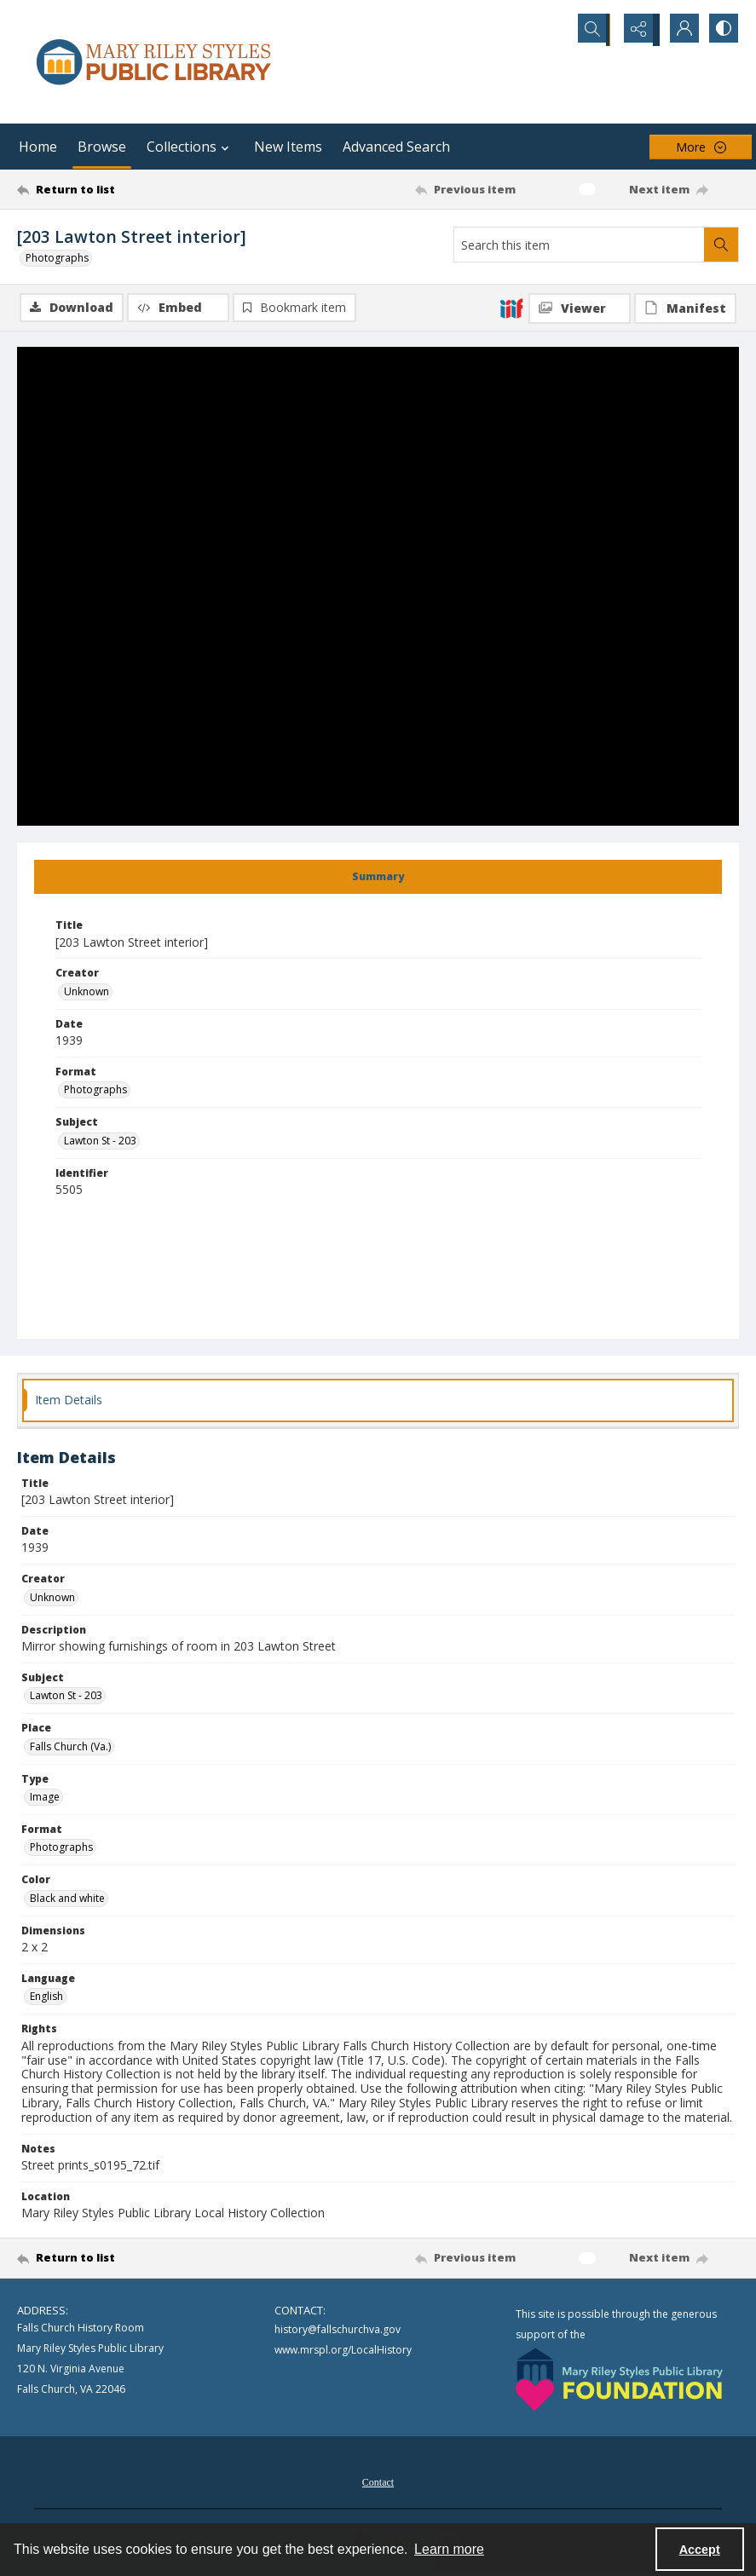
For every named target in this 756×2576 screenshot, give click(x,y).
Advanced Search (396, 146)
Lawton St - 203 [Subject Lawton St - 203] (100, 1142)
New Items (288, 146)
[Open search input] (594, 30)
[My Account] (679, 30)
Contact (378, 2484)
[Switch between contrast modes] (722, 30)
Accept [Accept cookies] (699, 2549)
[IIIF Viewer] (579, 308)
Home (38, 146)
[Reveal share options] (636, 30)
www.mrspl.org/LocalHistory (343, 2351)
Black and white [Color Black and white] (67, 1900)
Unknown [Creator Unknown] (86, 993)
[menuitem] (378, 2482)
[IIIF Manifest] (685, 308)
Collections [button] (190, 146)
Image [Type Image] (45, 1798)
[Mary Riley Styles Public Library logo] (153, 62)
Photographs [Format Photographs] (95, 1091)
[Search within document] (721, 245)
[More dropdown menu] (700, 147)
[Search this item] (579, 245)
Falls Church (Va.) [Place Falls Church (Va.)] (70, 1748)
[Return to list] (113, 189)
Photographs (57, 258)
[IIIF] (511, 307)
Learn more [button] (449, 2549)
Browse (102, 146)
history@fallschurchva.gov (337, 2331)
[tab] (378, 878)
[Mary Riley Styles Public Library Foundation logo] (619, 2381)
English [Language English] (46, 1998)
